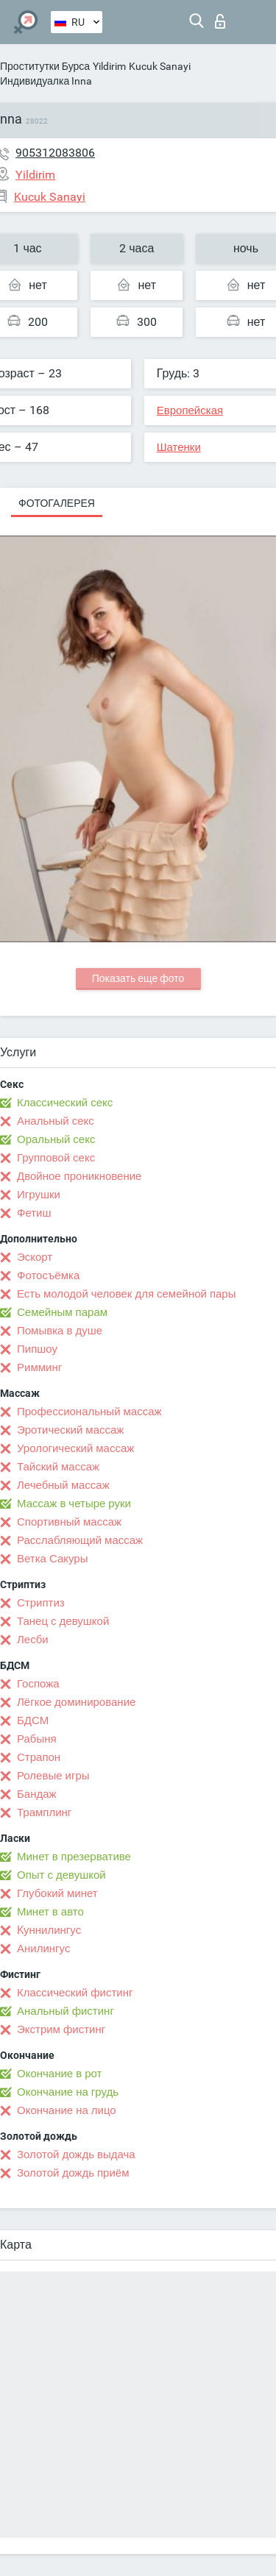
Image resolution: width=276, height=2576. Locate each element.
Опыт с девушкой (61, 1875)
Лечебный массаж (63, 1485)
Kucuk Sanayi (160, 66)
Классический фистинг (74, 1992)
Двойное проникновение (79, 1176)
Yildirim (109, 66)
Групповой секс (56, 1157)
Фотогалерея (56, 503)
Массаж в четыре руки (74, 1503)
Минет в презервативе (74, 1856)
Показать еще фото (138, 978)
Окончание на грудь (67, 2092)
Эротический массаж (70, 1430)
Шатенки (179, 447)
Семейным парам (62, 1312)
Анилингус (43, 1948)
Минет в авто (50, 1911)
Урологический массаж (75, 1448)
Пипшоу (37, 1349)
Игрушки (38, 1194)
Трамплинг (44, 1812)
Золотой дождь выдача (76, 2154)
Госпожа (38, 1683)
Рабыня (37, 1739)
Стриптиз (41, 1602)
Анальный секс (55, 1121)
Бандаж (37, 1794)
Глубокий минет (57, 1893)
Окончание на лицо (66, 2110)
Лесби (33, 1639)
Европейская (190, 410)
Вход (220, 21)
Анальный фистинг (65, 2011)
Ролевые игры (53, 1775)
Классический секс (65, 1102)
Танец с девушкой (63, 1621)
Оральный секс (56, 1139)
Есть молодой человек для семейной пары (126, 1294)
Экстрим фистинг (61, 2029)
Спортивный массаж (69, 1522)
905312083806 (55, 153)
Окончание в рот (59, 2073)
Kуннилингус (49, 1930)
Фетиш (34, 1213)
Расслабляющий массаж (80, 1540)
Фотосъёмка (48, 1275)
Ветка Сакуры (52, 1558)
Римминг (39, 1367)
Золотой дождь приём (73, 2173)
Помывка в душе (59, 1330)
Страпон (38, 1757)
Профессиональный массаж (89, 1411)
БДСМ (33, 1720)
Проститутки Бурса (45, 66)
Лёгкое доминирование (76, 1702)
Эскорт (34, 1257)
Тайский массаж (58, 1466)
